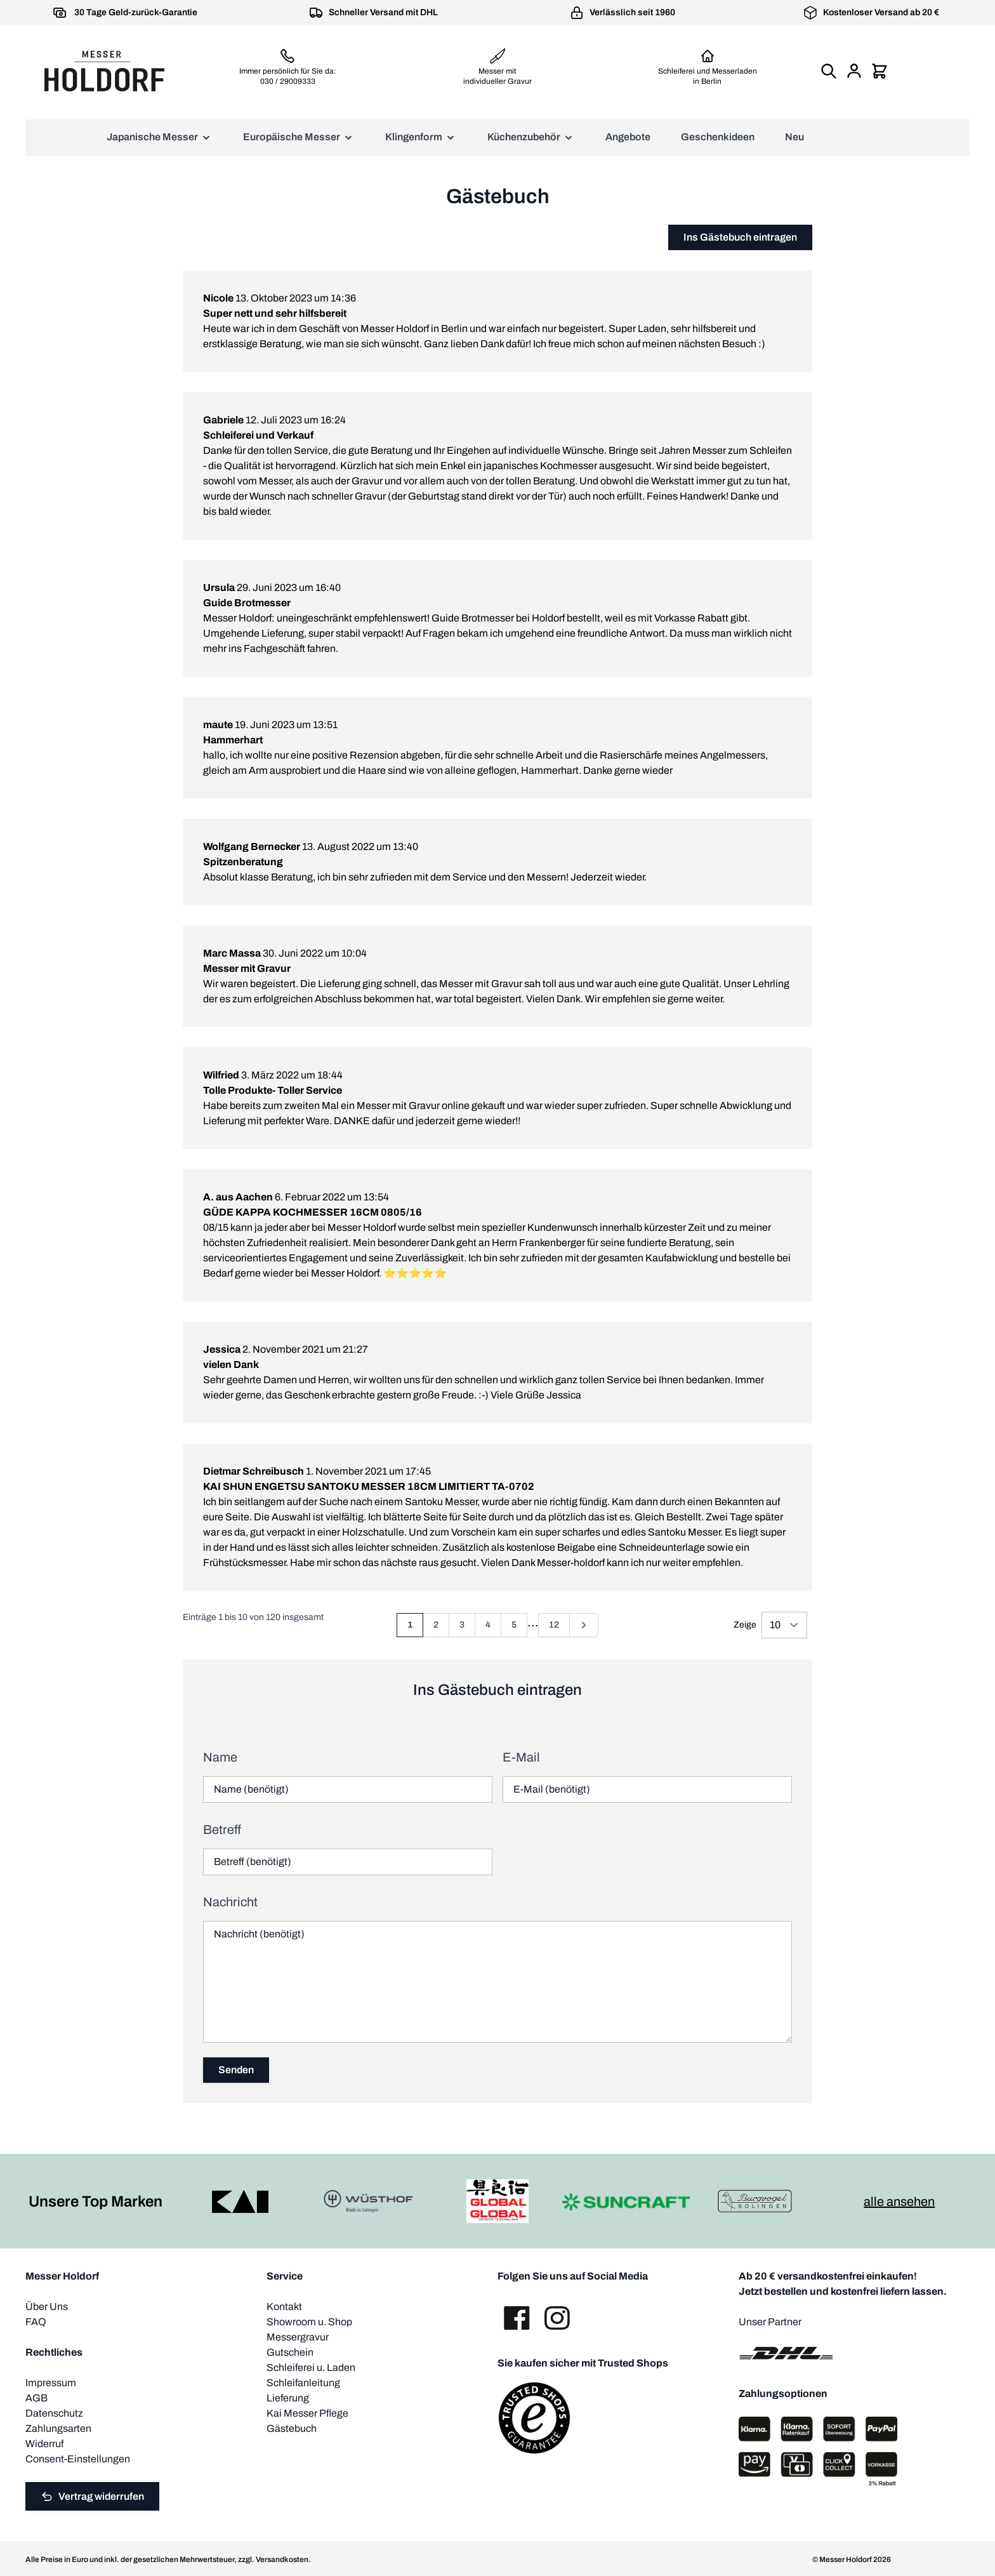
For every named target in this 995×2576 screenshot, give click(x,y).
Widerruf (44, 2443)
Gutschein (290, 2352)
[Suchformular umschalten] (829, 71)
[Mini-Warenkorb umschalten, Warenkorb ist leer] (879, 71)
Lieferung (288, 2398)
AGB (36, 2398)
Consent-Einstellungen (77, 2458)
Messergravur (298, 2337)
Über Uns (46, 2306)
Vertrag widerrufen (92, 2496)
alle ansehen (899, 2201)
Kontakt (284, 2306)
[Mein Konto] (854, 71)
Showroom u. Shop (309, 2321)
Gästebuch (292, 2428)
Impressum (50, 2382)
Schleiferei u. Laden (311, 2367)
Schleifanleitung (303, 2382)
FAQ (35, 2321)
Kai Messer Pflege (307, 2413)
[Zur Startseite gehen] (104, 71)
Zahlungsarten (58, 2428)
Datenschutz (54, 2413)
